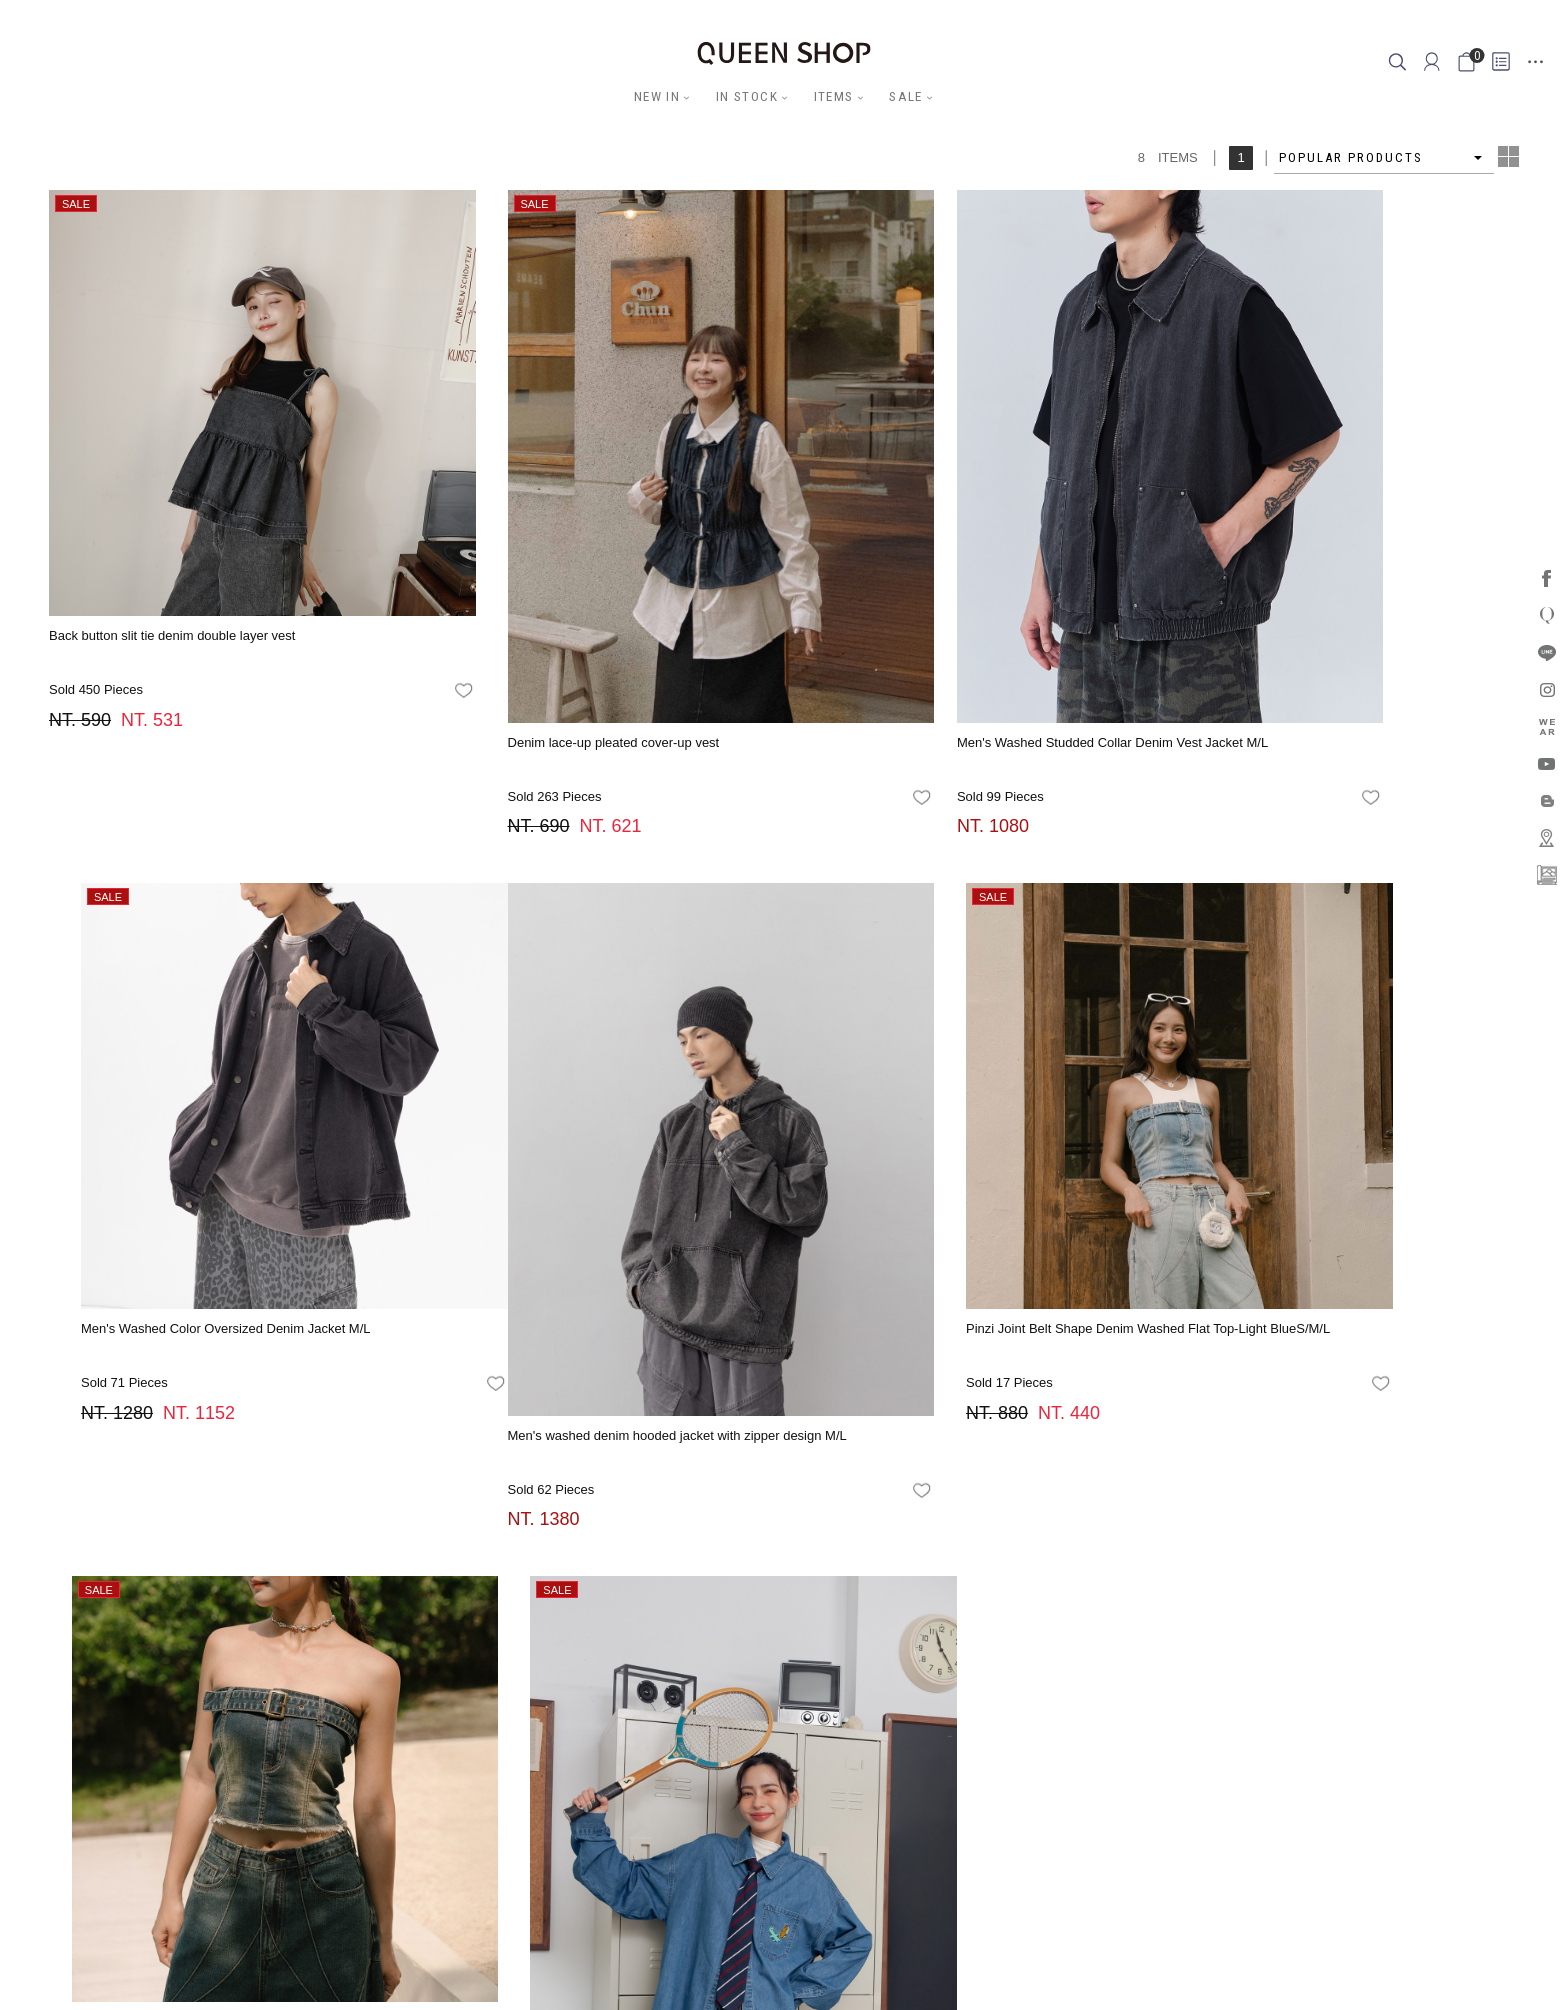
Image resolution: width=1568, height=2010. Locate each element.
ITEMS (834, 96)
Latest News (595, 1695)
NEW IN (656, 96)
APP (853, 1596)
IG (733, 1596)
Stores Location (690, 1695)
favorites (383, 610)
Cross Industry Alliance (812, 1695)
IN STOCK (746, 96)
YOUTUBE (807, 1596)
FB (711, 1596)
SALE (907, 96)
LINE (760, 1596)
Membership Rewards (950, 1695)
